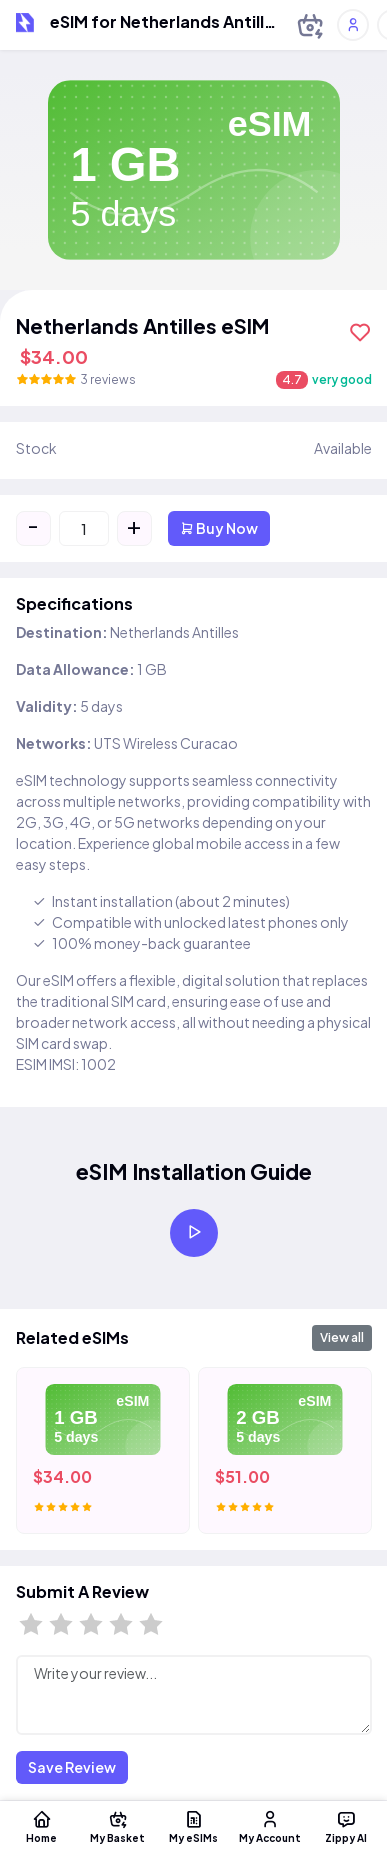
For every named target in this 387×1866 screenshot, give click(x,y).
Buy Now (219, 528)
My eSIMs (194, 1826)
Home (42, 1826)
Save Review (72, 1767)
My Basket (118, 1826)
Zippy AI (346, 1826)
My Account (270, 1826)
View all (342, 1337)
